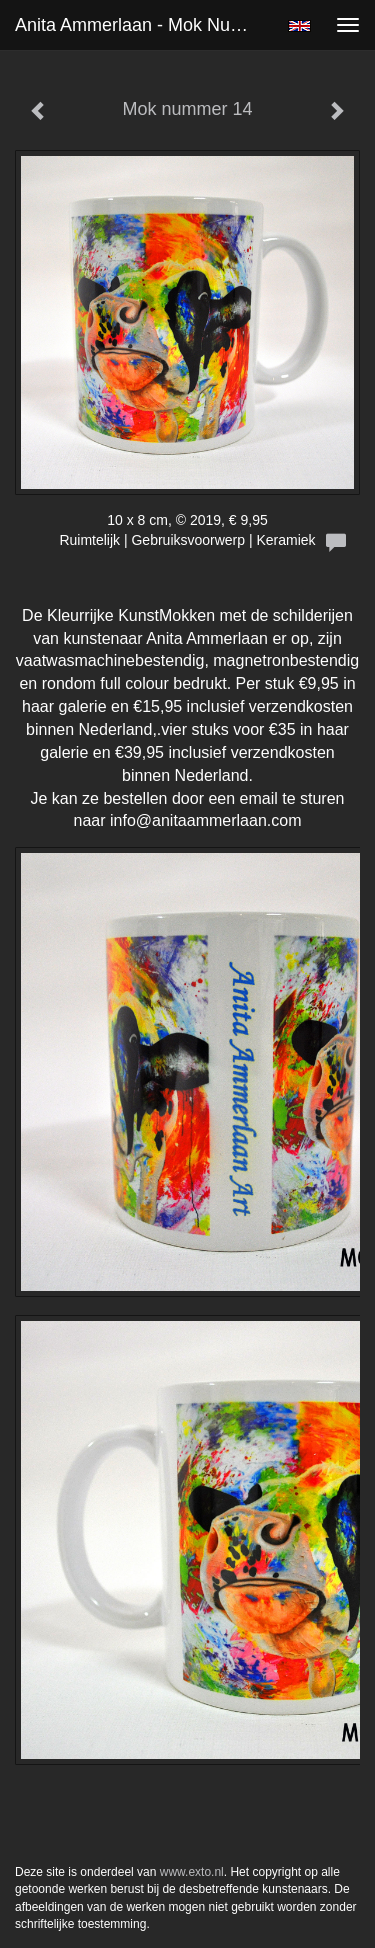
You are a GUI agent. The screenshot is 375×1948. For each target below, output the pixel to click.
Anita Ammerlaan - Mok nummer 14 (143, 25)
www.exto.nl (192, 1872)
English (299, 26)
